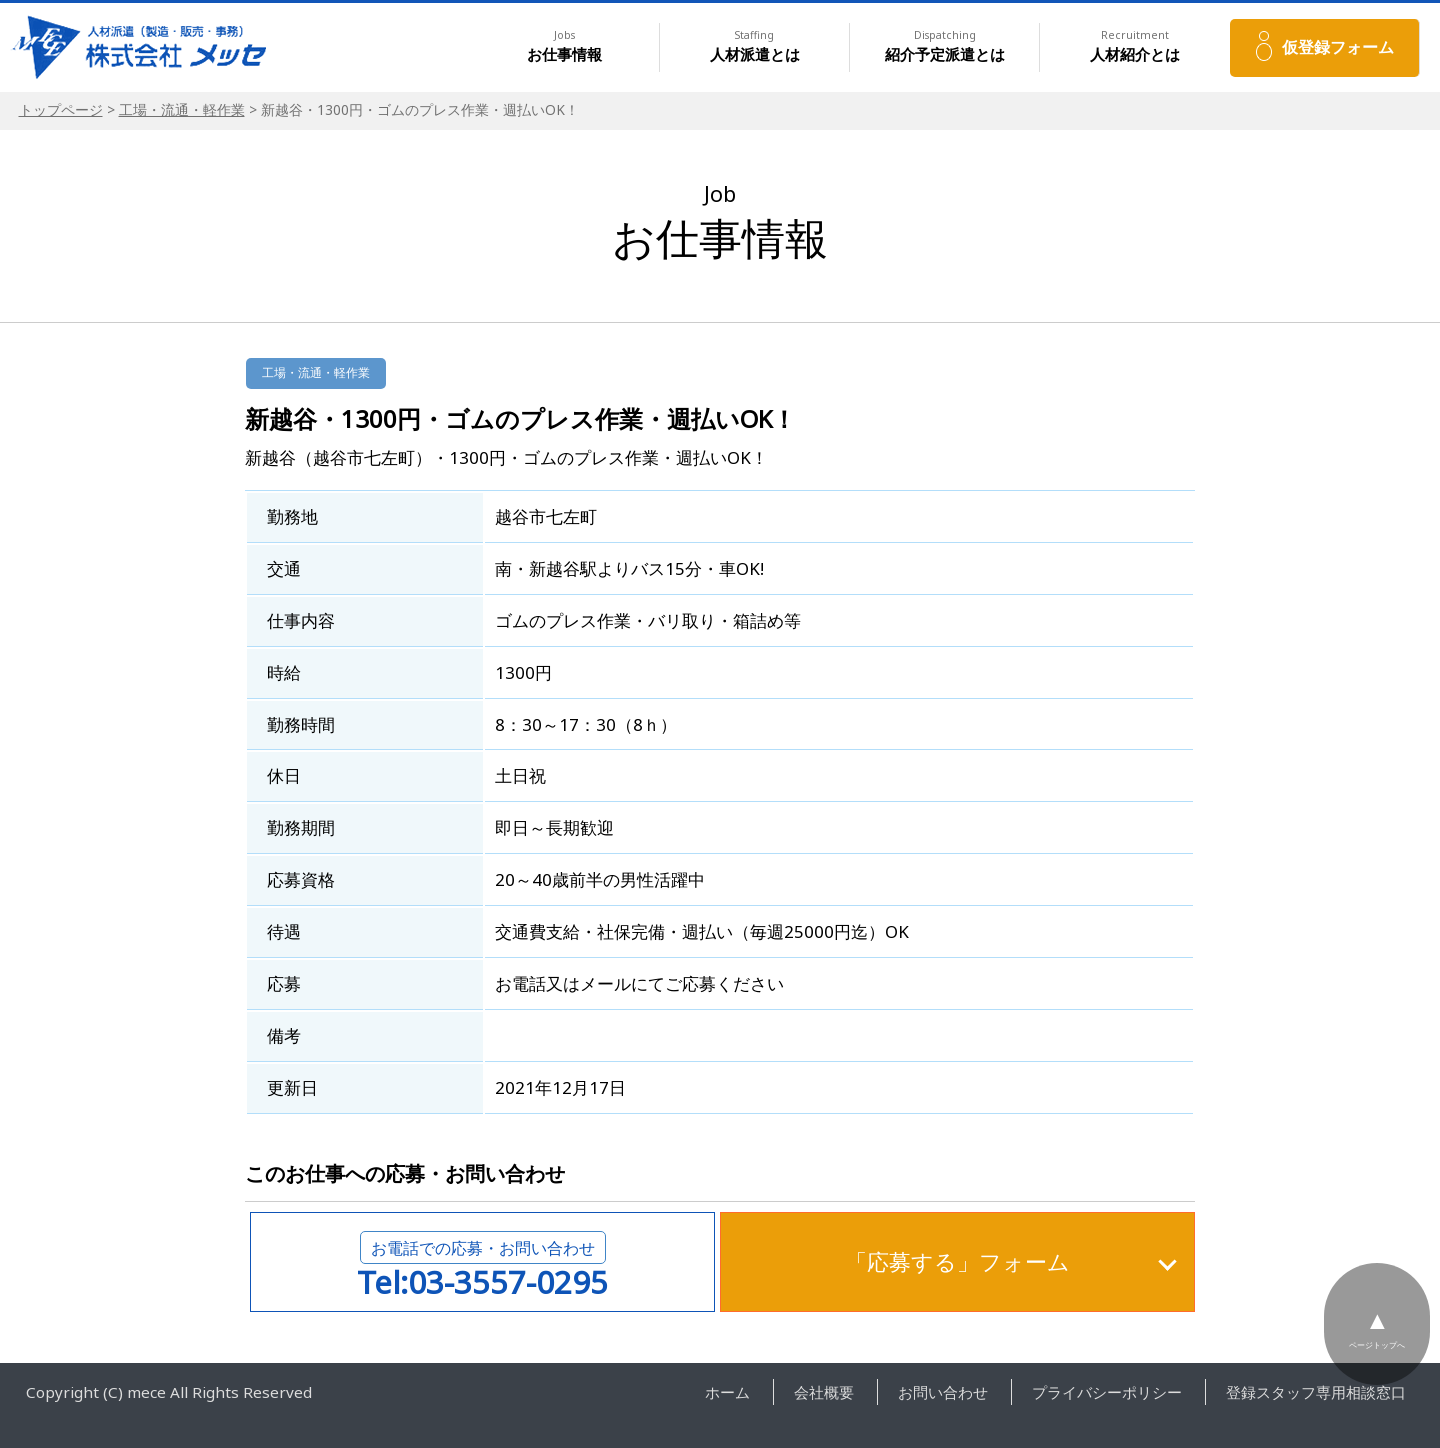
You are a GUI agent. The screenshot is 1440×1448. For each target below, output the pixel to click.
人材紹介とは (1135, 46)
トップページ (61, 109)
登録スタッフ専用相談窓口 (1316, 1392)
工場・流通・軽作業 (182, 109)
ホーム (727, 1392)
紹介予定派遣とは (945, 46)
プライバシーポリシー (1107, 1392)
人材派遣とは (755, 46)
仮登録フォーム (1338, 47)
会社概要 (824, 1392)
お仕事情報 (564, 46)
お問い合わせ (943, 1392)
